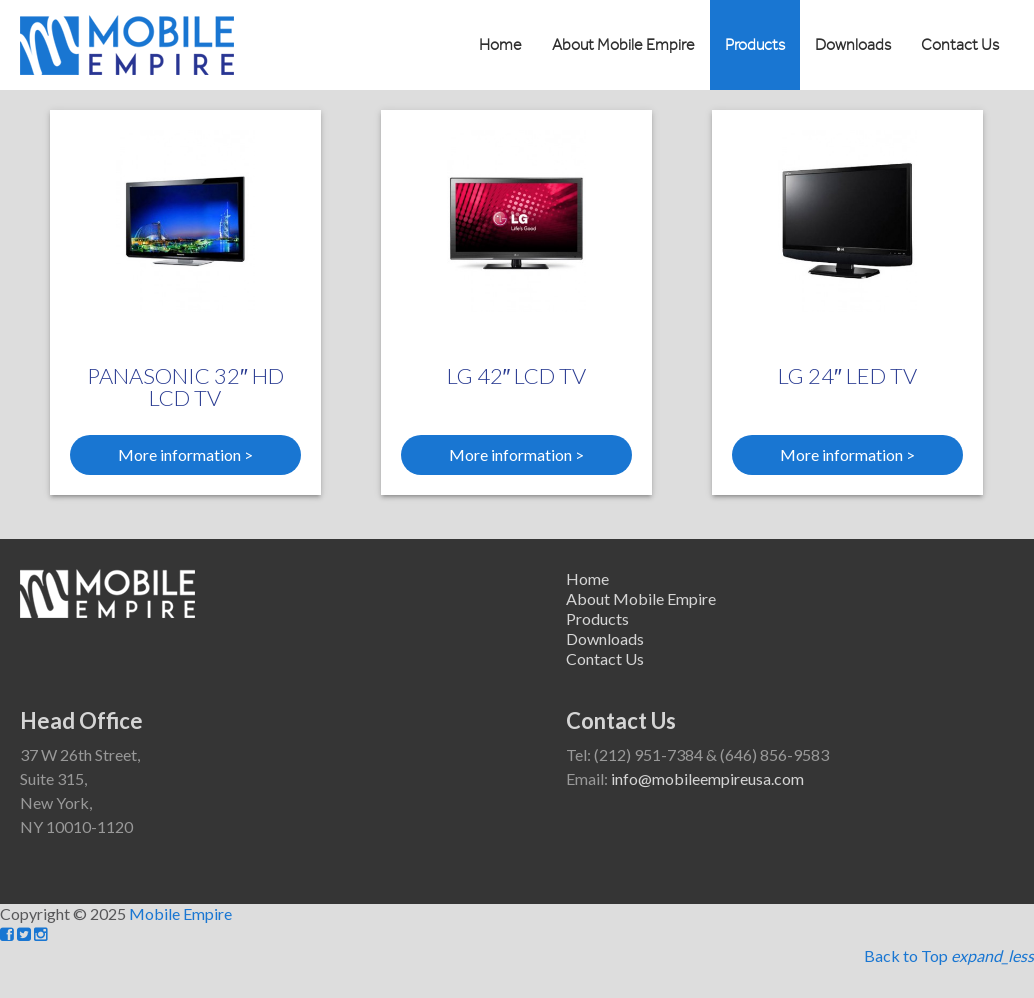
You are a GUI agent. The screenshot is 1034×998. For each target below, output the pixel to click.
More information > (185, 454)
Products (755, 45)
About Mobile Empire (623, 45)
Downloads (853, 45)
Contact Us (960, 45)
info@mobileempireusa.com (707, 778)
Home (500, 45)
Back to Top (949, 955)
